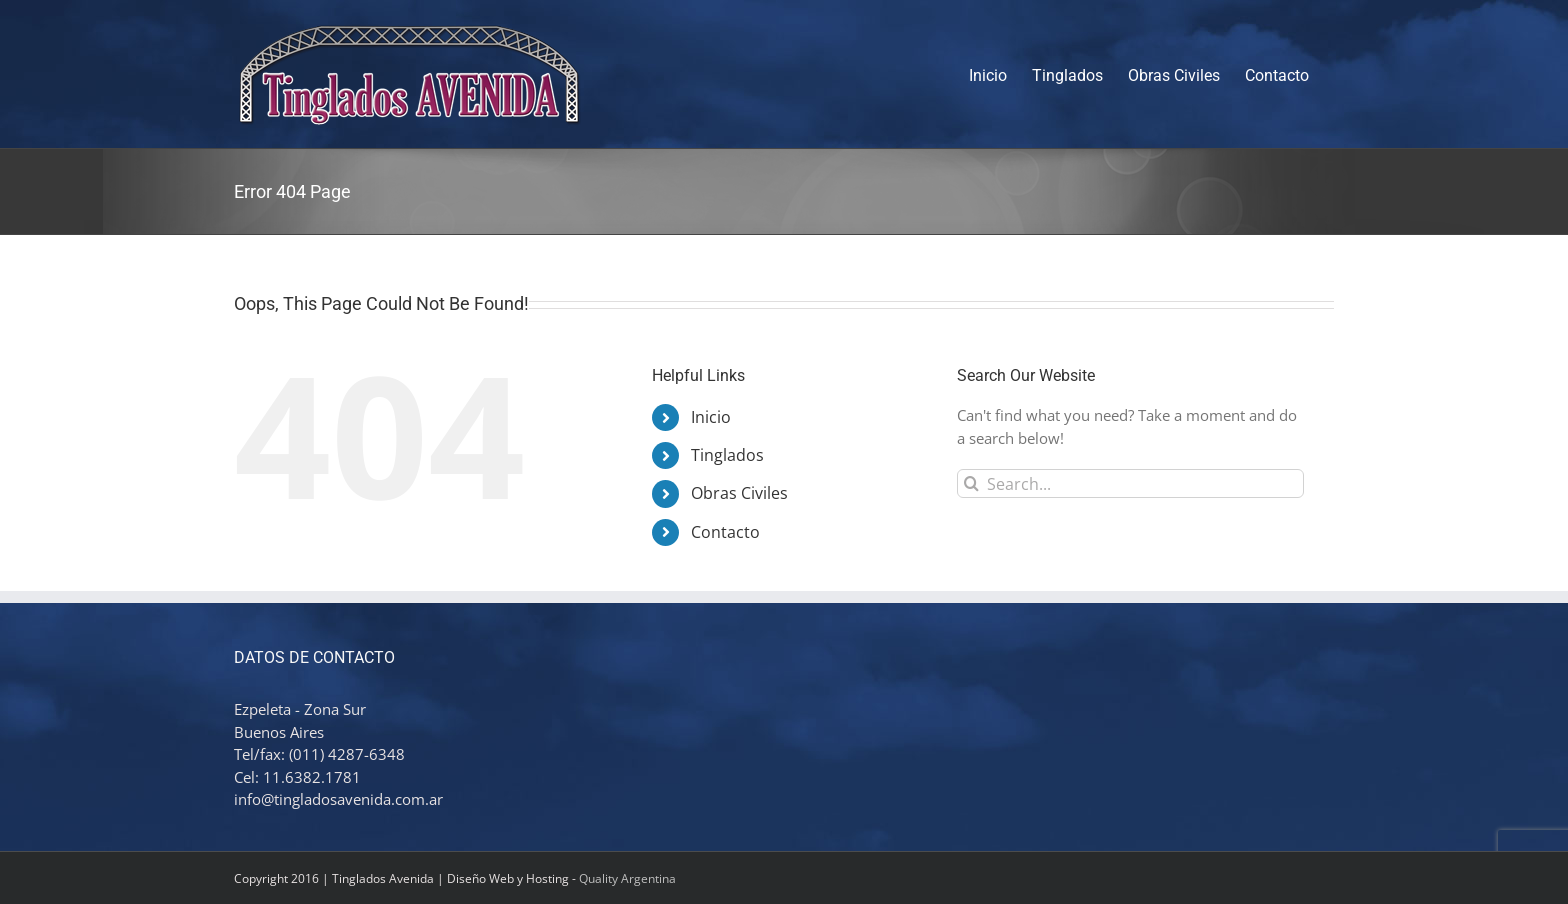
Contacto (725, 532)
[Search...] (1130, 483)
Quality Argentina (627, 878)
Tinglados (727, 455)
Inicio (711, 417)
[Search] (971, 483)
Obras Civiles (739, 493)
